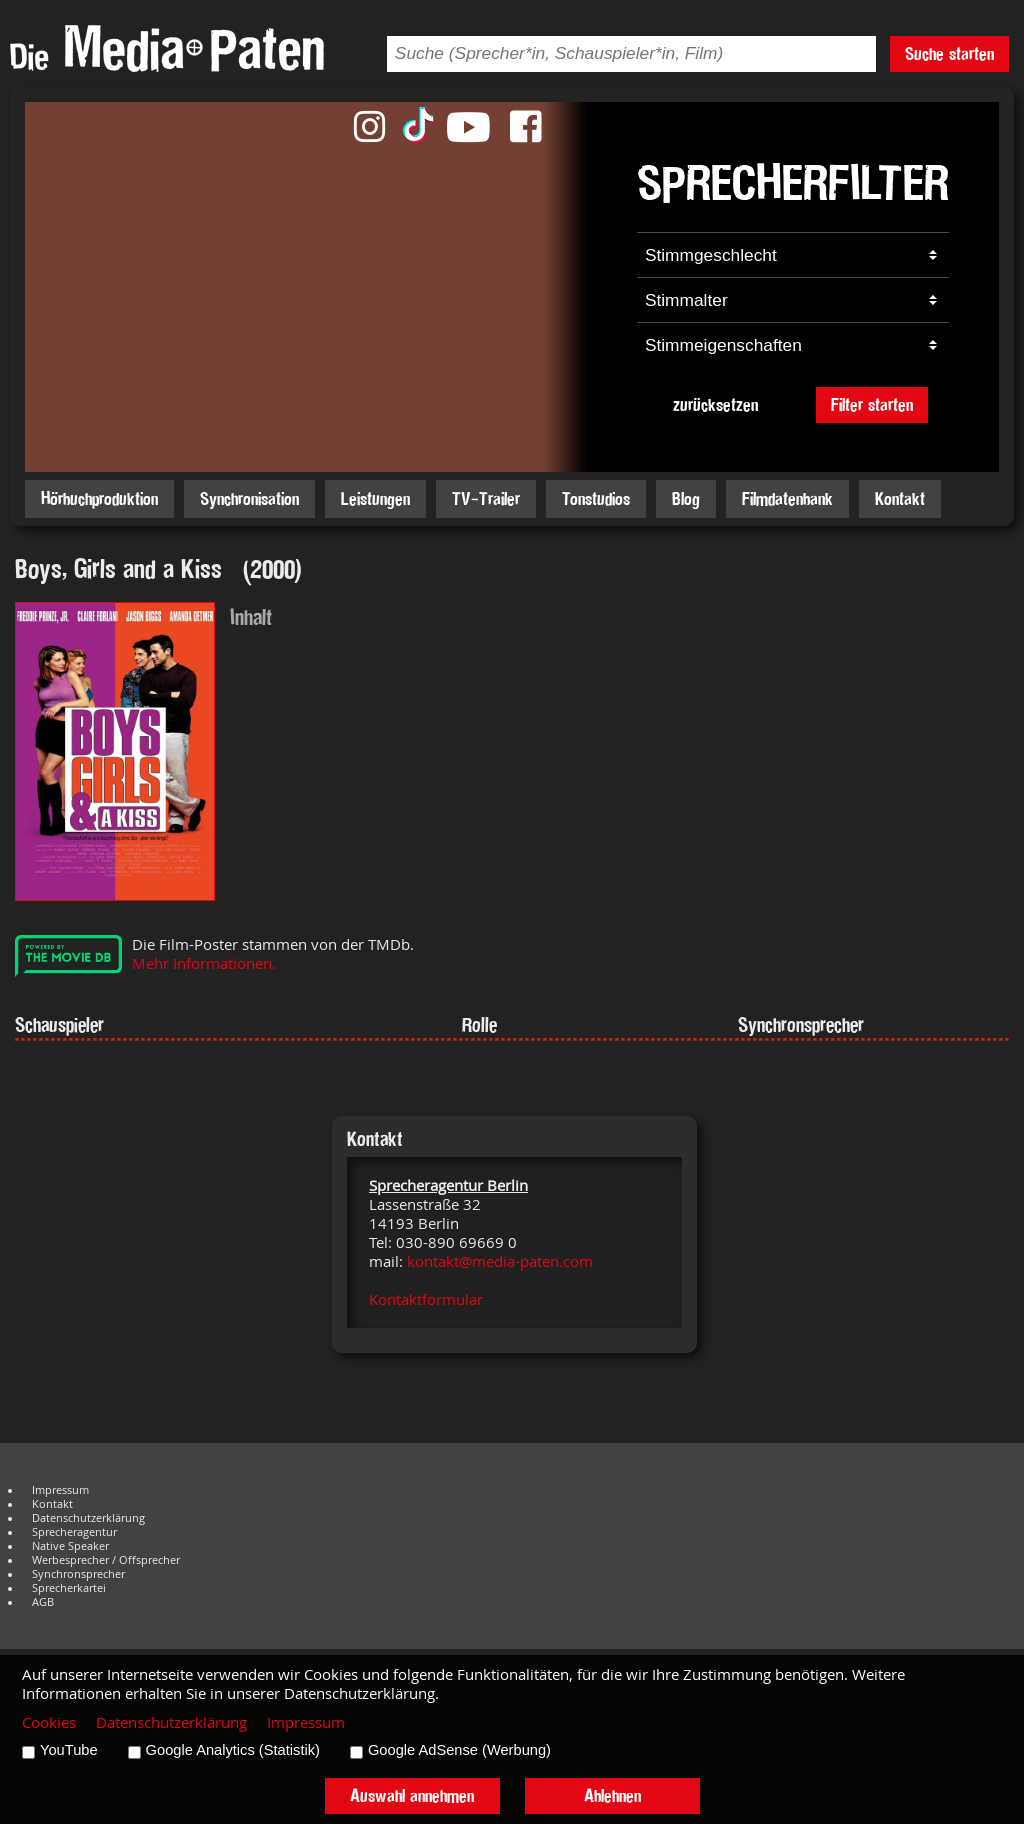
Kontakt (900, 498)
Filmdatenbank (787, 498)
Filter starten (872, 404)
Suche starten (949, 53)
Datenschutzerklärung (88, 1518)
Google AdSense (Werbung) (459, 1750)
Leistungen (375, 498)
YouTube (69, 1750)
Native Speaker (70, 1546)
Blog (686, 498)
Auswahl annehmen (412, 1795)
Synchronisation (249, 498)
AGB (43, 1602)
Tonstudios (596, 498)
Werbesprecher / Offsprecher (106, 1560)
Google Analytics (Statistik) (233, 1750)
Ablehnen (612, 1795)
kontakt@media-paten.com (500, 1261)
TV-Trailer (486, 498)
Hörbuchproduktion (99, 498)
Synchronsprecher (78, 1574)
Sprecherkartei (69, 1588)
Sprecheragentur (74, 1532)
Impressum (60, 1490)
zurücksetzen (715, 404)
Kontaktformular (426, 1299)
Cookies (49, 1722)
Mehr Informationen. (204, 963)
